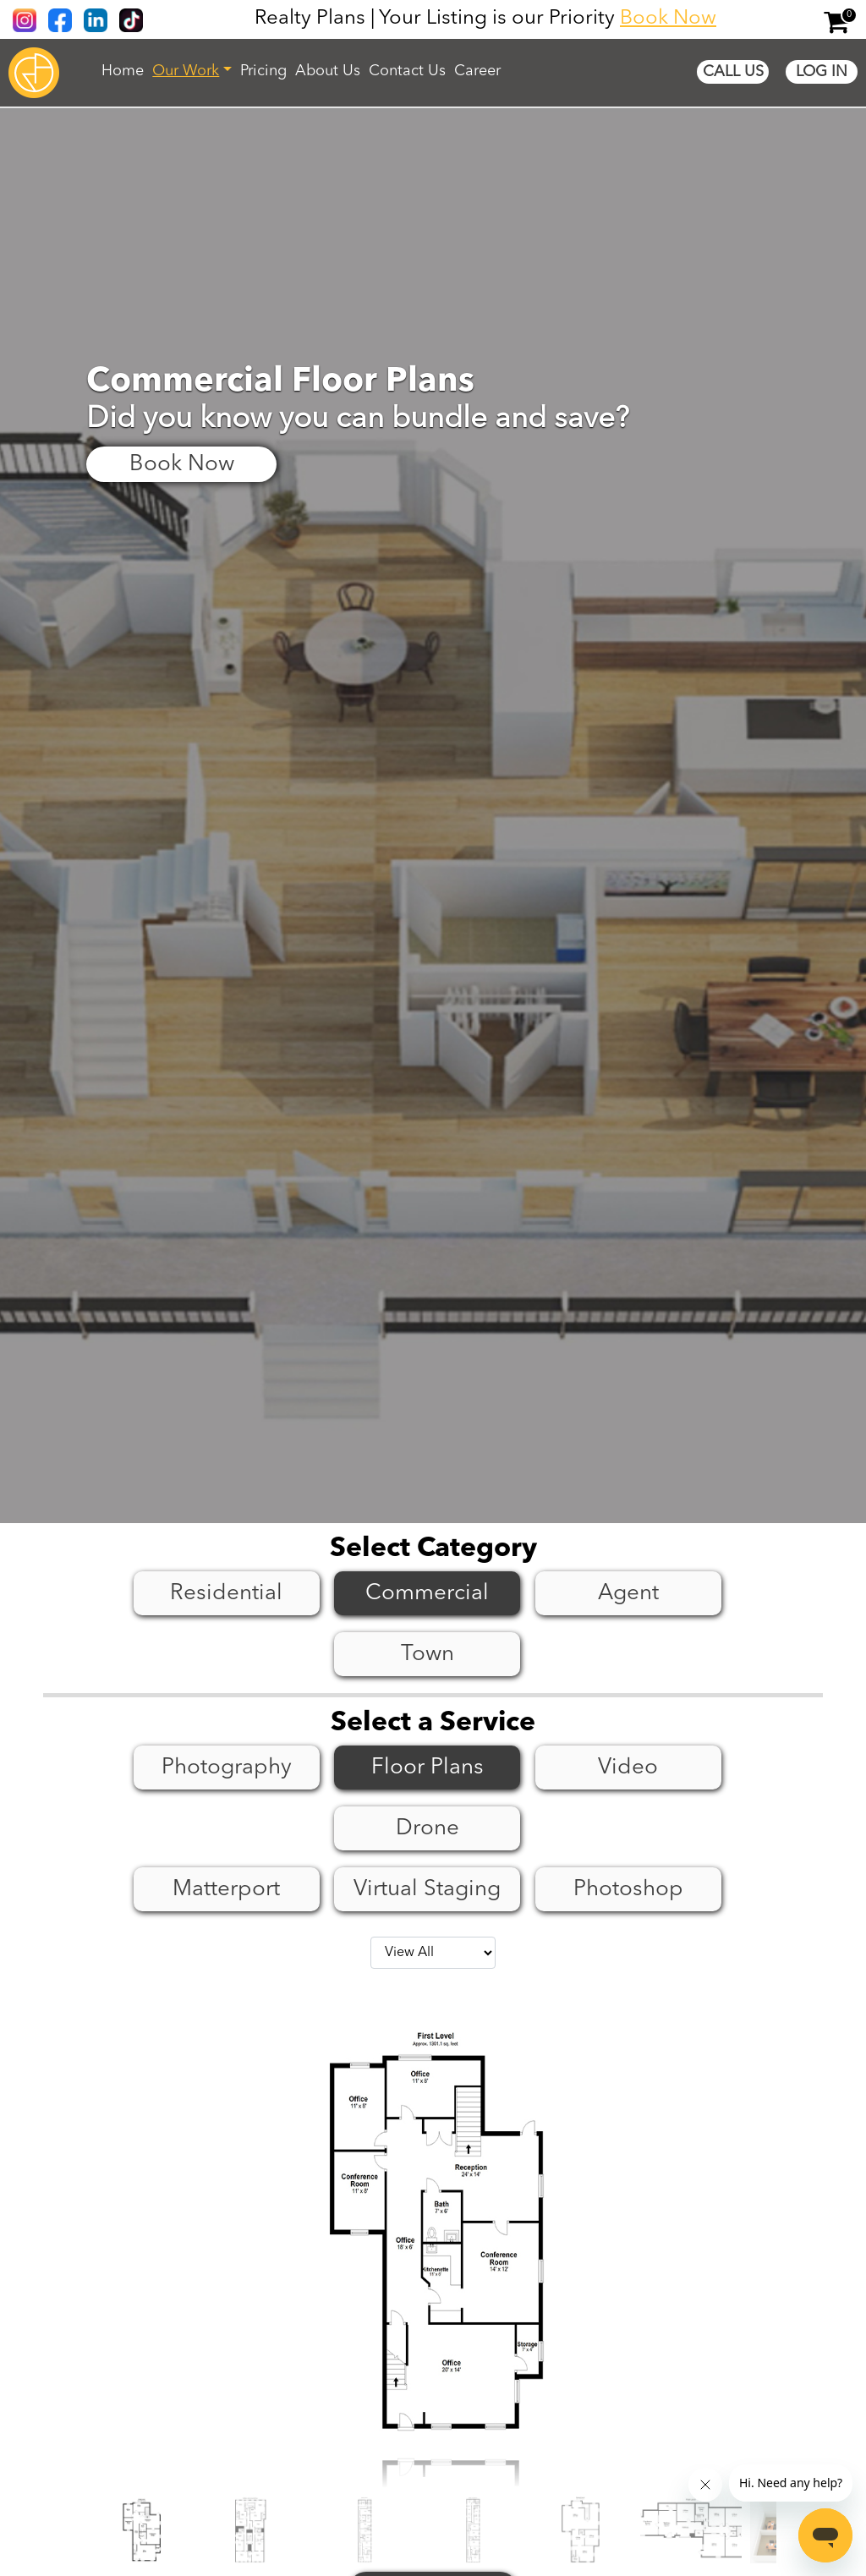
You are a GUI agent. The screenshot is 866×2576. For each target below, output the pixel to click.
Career (477, 71)
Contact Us (407, 71)
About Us (327, 71)
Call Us (733, 71)
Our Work (185, 71)
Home (122, 71)
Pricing (263, 71)
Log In (821, 71)
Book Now (668, 18)
